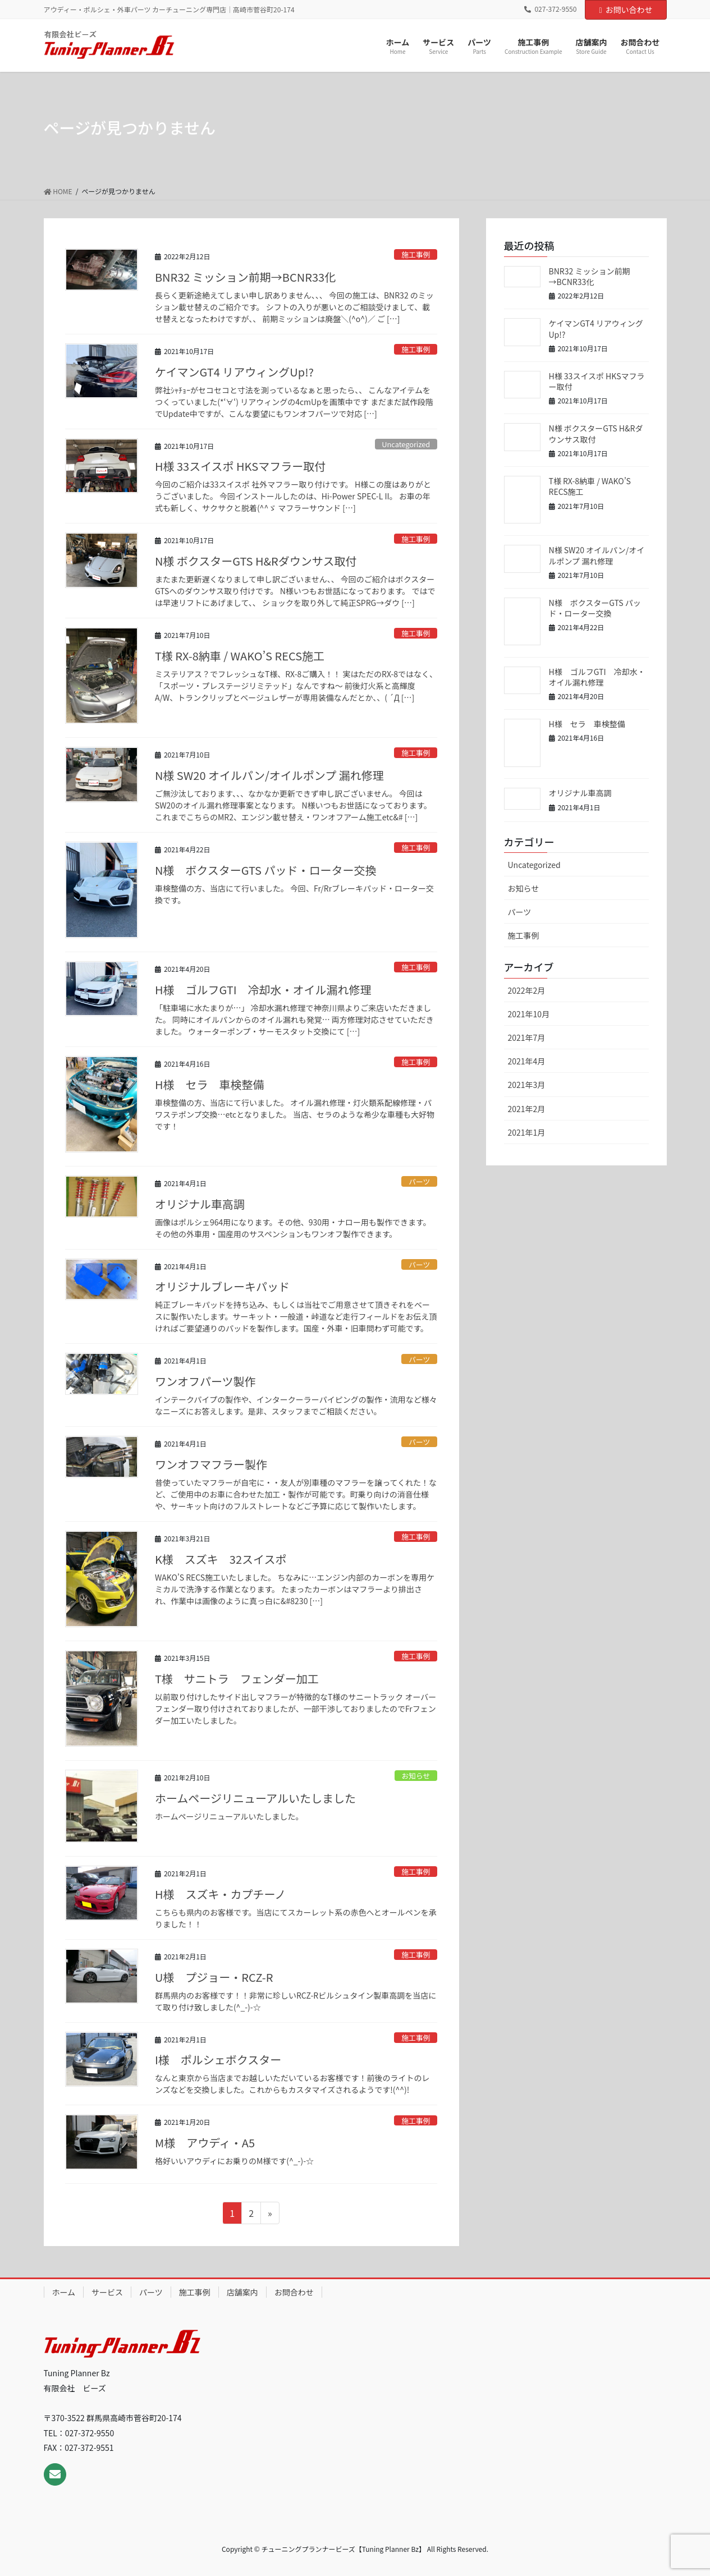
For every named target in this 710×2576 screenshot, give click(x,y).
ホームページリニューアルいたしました (255, 1798)
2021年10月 (529, 1014)
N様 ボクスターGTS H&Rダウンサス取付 (256, 561)
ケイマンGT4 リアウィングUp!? (234, 372)
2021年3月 (527, 1084)
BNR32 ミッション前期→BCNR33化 (245, 277)
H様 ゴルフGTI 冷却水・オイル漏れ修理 (263, 989)
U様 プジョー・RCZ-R (214, 1977)
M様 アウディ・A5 (205, 2142)
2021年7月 (527, 1037)
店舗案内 (242, 2292)
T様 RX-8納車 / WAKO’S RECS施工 (239, 656)
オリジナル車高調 (200, 1204)
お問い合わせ (625, 9)
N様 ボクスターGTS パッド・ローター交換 (266, 870)
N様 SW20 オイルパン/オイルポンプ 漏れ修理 (269, 775)
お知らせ (415, 1775)
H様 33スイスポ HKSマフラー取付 (240, 466)
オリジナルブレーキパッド (222, 1286)
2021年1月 (527, 1132)
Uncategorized (406, 444)
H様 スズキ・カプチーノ (220, 1894)
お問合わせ (294, 2292)
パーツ (419, 1181)
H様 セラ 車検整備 (209, 1084)
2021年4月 (527, 1061)
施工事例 (415, 254)
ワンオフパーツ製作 (205, 1381)
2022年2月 (527, 990)
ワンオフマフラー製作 (211, 1464)
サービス (107, 2292)
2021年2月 (527, 1108)
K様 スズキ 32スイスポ (221, 1559)
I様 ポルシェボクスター (218, 2059)
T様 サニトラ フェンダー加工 (237, 1678)
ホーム (64, 2292)
